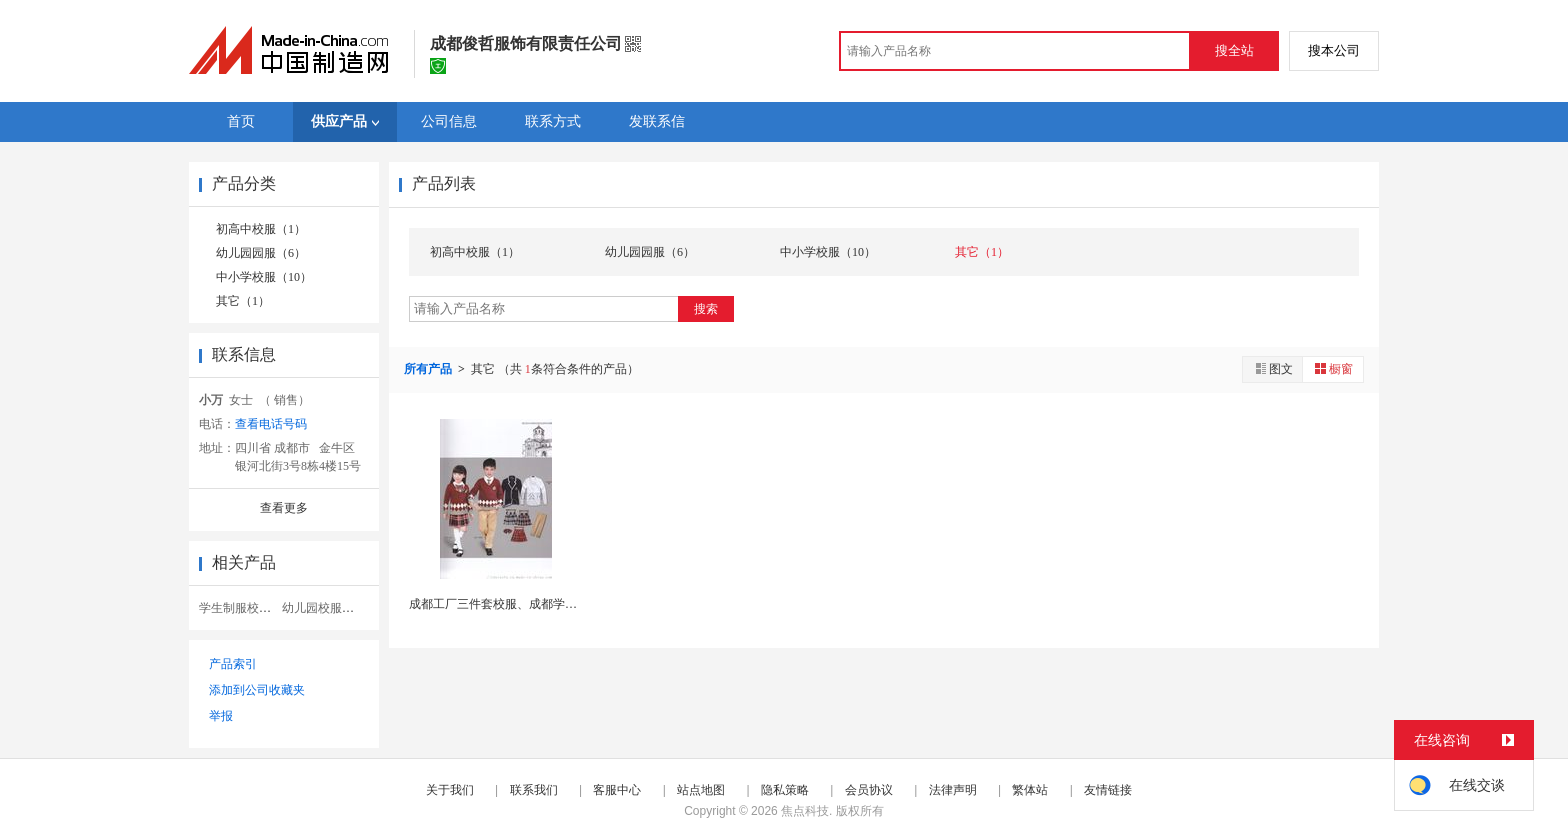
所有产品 (429, 369)
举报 (221, 716)
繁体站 (1030, 790)
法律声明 (953, 790)
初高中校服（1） (261, 229)
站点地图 (701, 790)
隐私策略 (785, 790)
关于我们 (450, 790)
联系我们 (534, 790)
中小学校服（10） (264, 277)
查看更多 (284, 508)
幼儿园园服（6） (261, 253)
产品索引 (233, 664)
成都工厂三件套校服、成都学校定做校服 (517, 604)
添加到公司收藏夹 (257, 690)
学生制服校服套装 (247, 608)
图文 (1273, 368)
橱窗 (1333, 368)
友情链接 (1108, 790)
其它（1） (243, 301)
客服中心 (617, 790)
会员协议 (869, 790)
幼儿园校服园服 (324, 608)
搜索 (706, 309)
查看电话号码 (271, 424)
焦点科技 (805, 811)
